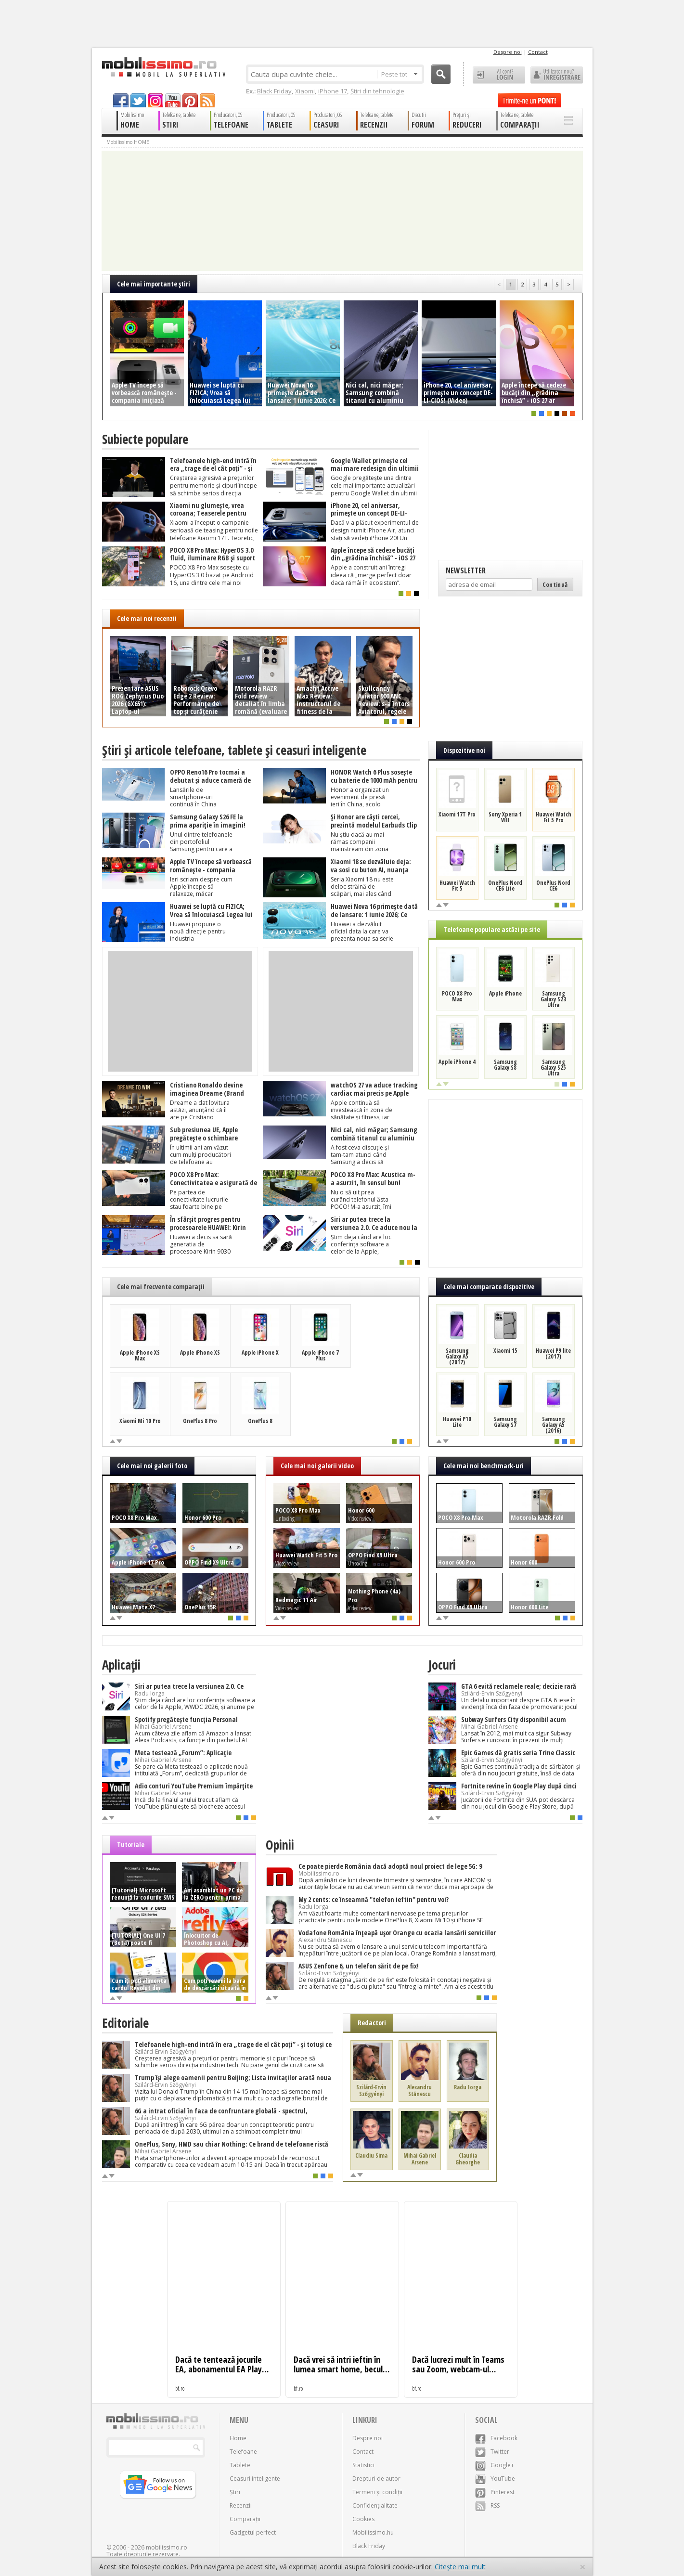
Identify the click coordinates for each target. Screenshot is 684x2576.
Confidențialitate (375, 2505)
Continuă (555, 584)
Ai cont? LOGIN (499, 75)
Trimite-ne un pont (529, 100)
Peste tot (399, 74)
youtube (173, 100)
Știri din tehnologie (377, 91)
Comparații (245, 2519)
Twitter (492, 2451)
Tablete (240, 2465)
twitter (138, 100)
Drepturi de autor (376, 2478)
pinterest (190, 100)
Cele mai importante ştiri (153, 283)
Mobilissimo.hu (373, 2532)
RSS (487, 2505)
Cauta (441, 74)
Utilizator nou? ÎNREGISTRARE (556, 75)
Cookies (363, 2519)
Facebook (496, 2438)
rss (207, 100)
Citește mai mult (460, 2566)
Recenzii (241, 2505)
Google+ (494, 2465)
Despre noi (507, 51)
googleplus (155, 100)
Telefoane (243, 2451)
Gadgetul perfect (253, 2532)
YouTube (495, 2478)
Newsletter (466, 570)
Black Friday (274, 91)
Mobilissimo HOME (127, 142)
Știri (235, 2492)
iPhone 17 (332, 91)
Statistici (363, 2465)
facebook (121, 100)
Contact (538, 51)
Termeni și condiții (377, 2492)
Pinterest (495, 2492)
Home (238, 2438)
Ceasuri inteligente (255, 2478)
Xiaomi (305, 91)
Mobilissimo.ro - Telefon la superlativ (163, 67)
